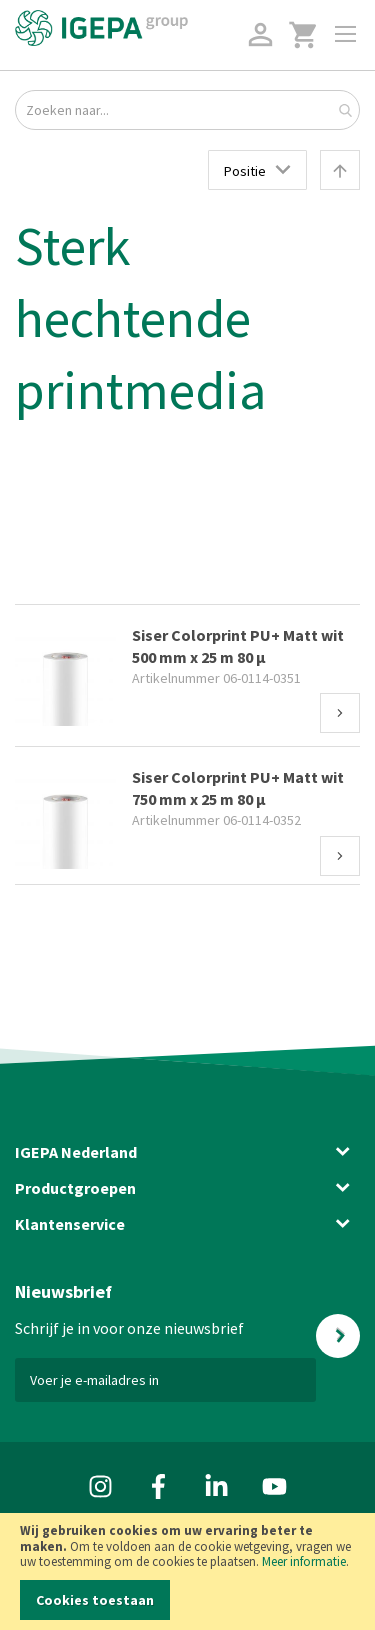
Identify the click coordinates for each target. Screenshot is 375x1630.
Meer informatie (304, 1561)
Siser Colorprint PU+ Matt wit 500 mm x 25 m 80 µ (238, 646)
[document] (187, 1571)
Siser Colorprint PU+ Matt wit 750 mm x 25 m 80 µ (238, 788)
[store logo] (101, 28)
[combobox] (187, 110)
